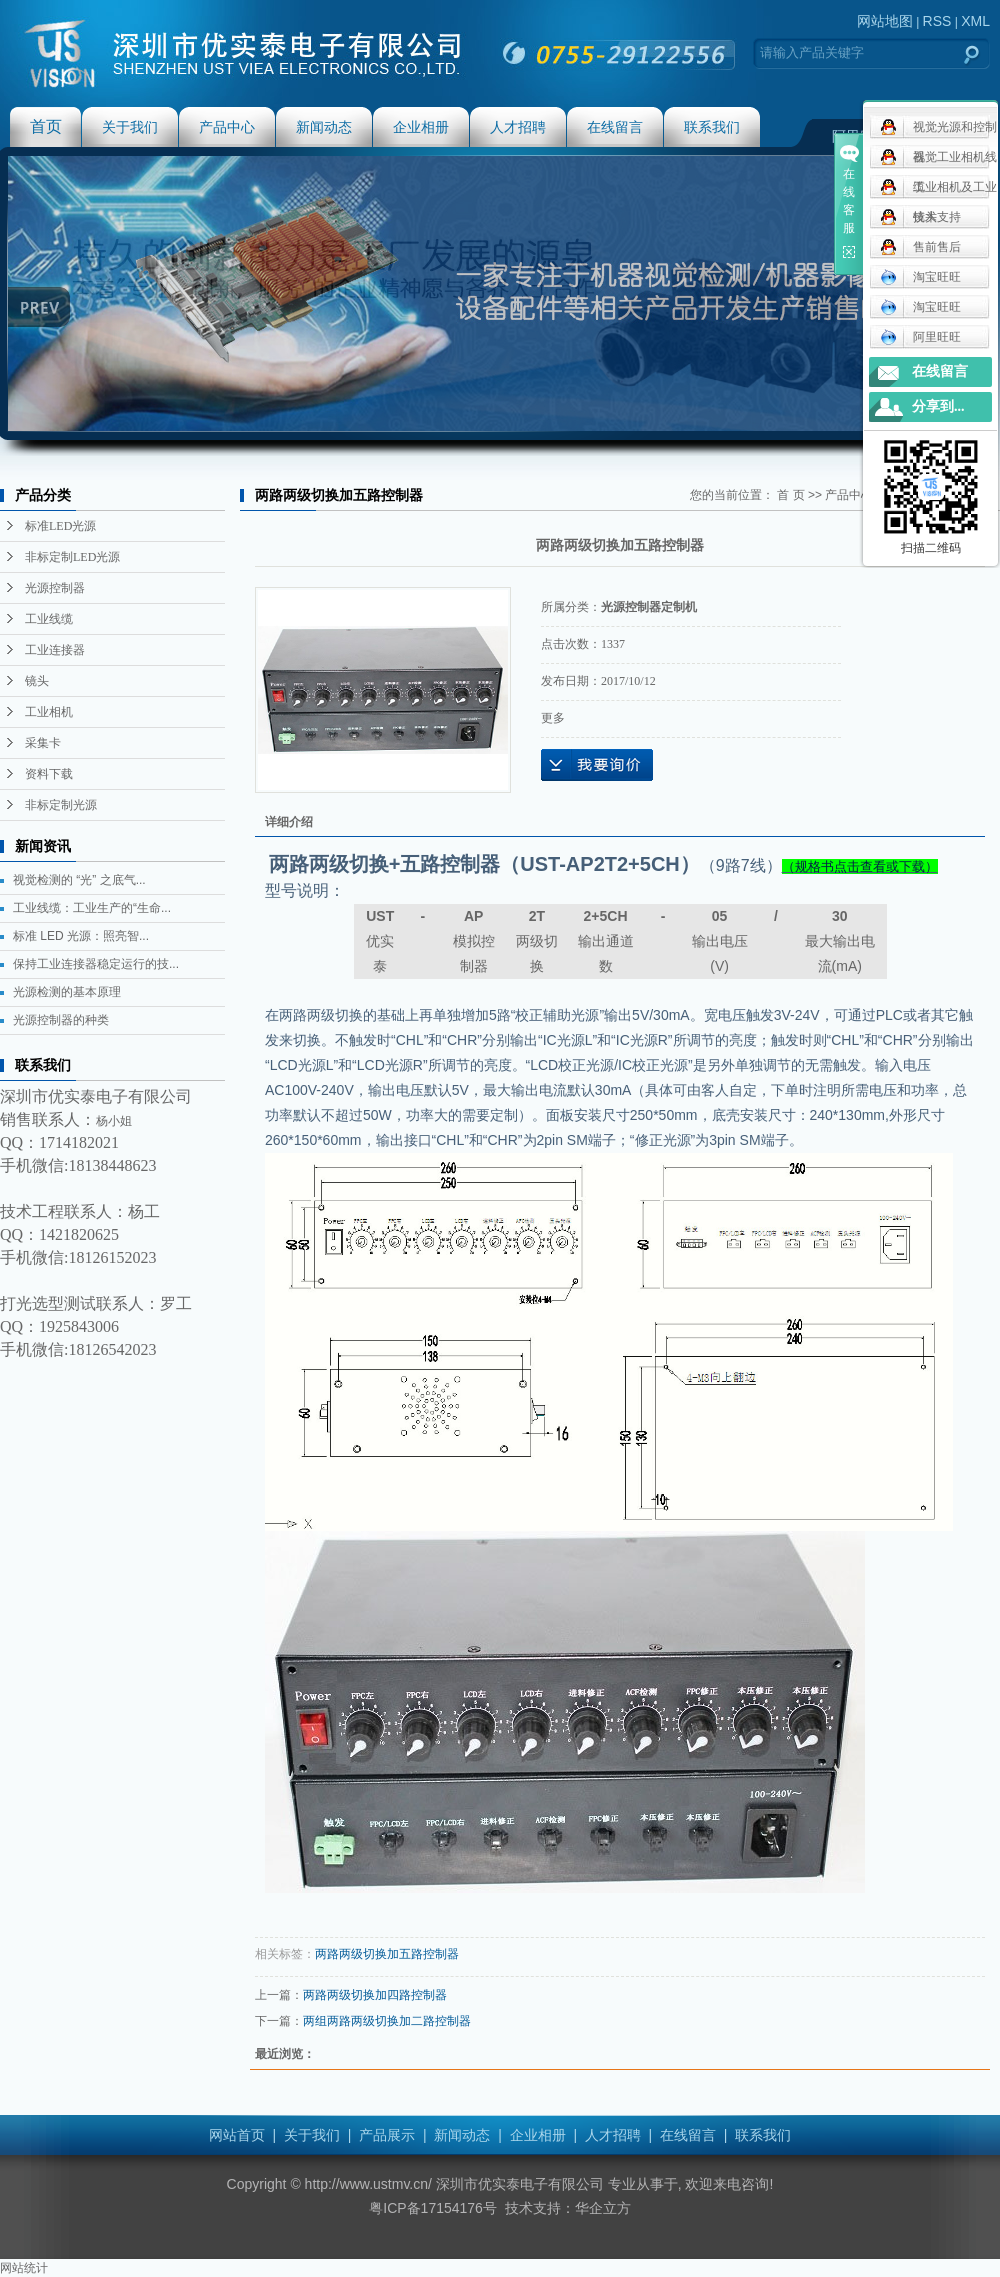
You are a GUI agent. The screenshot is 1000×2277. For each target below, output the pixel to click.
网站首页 (237, 2135)
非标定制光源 (61, 805)
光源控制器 (55, 588)
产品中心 (227, 127)
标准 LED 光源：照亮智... (81, 936)
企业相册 (421, 127)
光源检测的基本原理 (67, 992)
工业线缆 (49, 619)
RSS (937, 21)
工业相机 (49, 712)
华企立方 (603, 2208)
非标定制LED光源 (72, 557)
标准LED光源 (60, 526)
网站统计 (24, 2268)
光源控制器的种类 (61, 1020)
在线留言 (615, 127)
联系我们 (712, 127)
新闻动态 (324, 127)
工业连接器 (55, 650)
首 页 (790, 495)
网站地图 (885, 21)
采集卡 (43, 743)
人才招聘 (518, 127)
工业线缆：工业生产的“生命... (92, 908)
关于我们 (130, 127)
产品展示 (387, 2135)
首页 (46, 126)
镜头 (37, 681)
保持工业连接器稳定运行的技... (96, 964)
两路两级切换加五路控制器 (387, 1954)
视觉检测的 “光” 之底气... (79, 880)
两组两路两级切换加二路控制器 (387, 2021)
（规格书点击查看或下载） (860, 866)
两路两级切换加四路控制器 (375, 1995)
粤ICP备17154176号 (433, 2208)
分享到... (938, 406)
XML (975, 21)
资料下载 (49, 774)
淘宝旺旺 (920, 277)
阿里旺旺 (920, 337)
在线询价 (597, 765)
